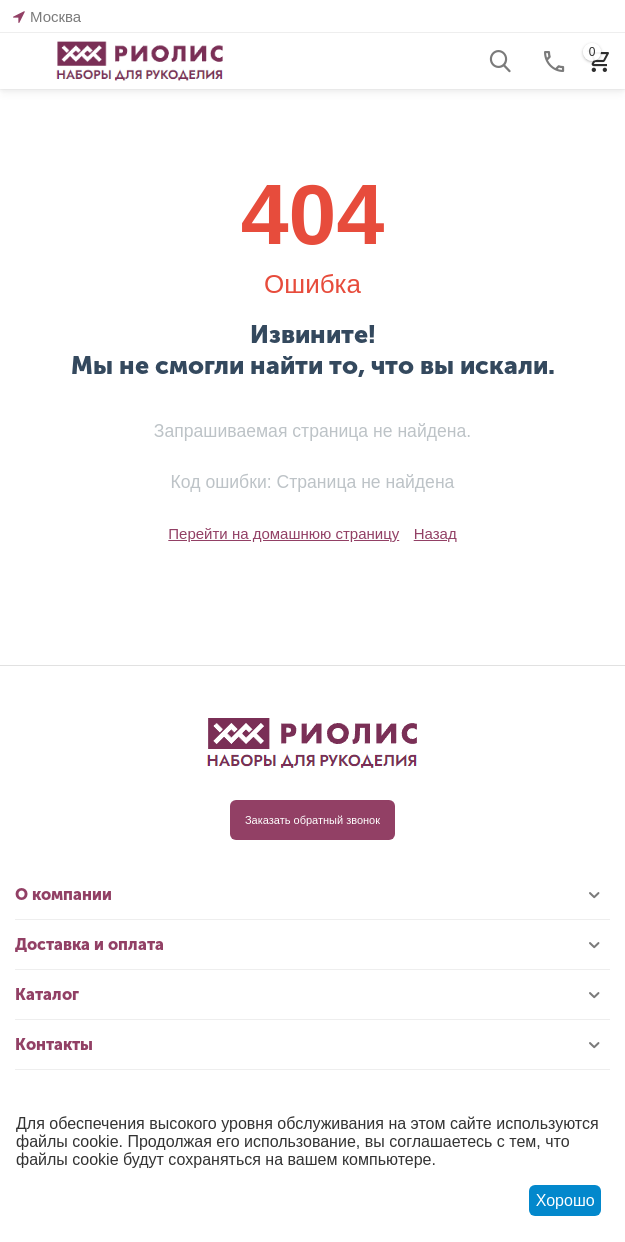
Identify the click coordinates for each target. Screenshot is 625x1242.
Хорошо (565, 1200)
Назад (435, 533)
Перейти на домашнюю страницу (283, 533)
